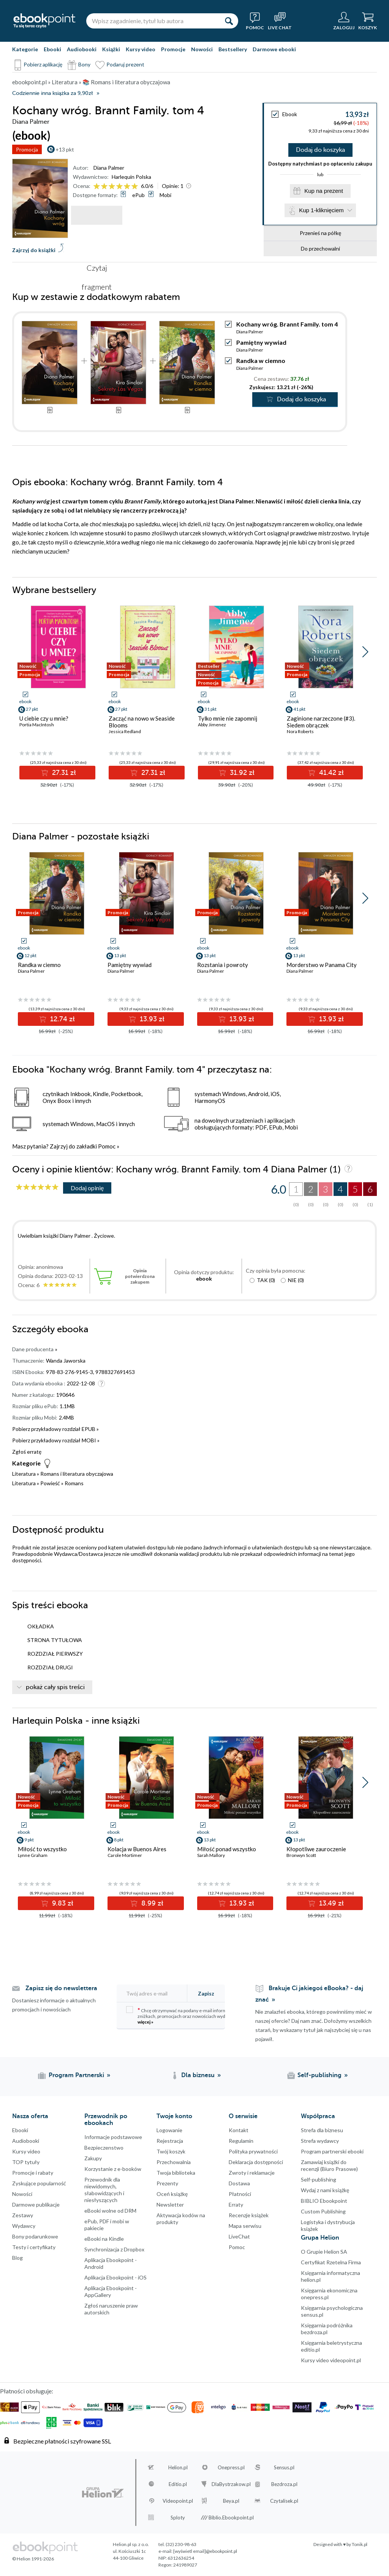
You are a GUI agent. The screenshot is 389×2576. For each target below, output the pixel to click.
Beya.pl (231, 2501)
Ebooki (52, 49)
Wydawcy (23, 2226)
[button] (365, 652)
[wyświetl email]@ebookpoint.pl (205, 2551)
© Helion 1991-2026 (33, 2559)
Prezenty (167, 2183)
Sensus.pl (284, 2467)
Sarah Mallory (211, 1855)
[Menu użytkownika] (343, 21)
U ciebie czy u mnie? (43, 718)
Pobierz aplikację (43, 64)
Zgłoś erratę (26, 1451)
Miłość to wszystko (42, 1849)
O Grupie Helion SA (324, 2251)
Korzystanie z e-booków (112, 2169)
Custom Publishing (323, 2211)
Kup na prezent (323, 191)
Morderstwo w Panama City (321, 964)
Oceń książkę (172, 2194)
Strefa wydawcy (320, 2140)
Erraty (236, 2204)
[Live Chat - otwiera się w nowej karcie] (280, 21)
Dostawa (239, 2183)
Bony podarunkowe (35, 2236)
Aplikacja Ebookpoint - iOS (115, 2277)
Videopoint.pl (178, 2501)
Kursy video (140, 49)
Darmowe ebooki (274, 49)
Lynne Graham (32, 1855)
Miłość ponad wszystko (226, 1849)
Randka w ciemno (260, 360)
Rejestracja (170, 2140)
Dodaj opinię (87, 1187)
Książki (111, 49)
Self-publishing (318, 2179)
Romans (74, 1483)
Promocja (27, 149)
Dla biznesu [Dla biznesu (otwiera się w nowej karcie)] (198, 2075)
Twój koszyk (171, 2151)
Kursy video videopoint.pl (331, 2360)
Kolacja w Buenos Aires (137, 1849)
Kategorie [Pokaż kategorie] (25, 49)
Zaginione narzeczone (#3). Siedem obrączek (321, 722)
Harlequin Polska (131, 177)
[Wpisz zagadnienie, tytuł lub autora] (152, 20)
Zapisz (206, 1993)
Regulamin (241, 2140)
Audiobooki (81, 49)
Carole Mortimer (125, 1855)
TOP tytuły (26, 2162)
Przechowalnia (174, 2162)
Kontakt (238, 2130)
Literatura (24, 1473)
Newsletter (170, 2204)
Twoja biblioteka (176, 2172)
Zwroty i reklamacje (252, 2172)
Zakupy (93, 2158)
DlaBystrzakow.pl (231, 2484)
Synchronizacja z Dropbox (114, 2249)
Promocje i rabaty (32, 2172)
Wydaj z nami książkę (325, 2190)
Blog (17, 2257)
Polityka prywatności (253, 2151)
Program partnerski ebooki (332, 2151)
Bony (84, 64)
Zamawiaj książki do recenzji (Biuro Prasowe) (329, 2165)
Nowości (202, 49)
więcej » (145, 2022)
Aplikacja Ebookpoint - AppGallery (110, 2291)
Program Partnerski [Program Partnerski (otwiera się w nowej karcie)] (76, 2075)
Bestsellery (232, 49)
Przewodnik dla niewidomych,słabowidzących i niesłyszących (104, 2189)
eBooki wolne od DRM (110, 2210)
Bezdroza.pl (284, 2484)
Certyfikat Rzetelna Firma (331, 2262)
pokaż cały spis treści (55, 1687)
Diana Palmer (108, 167)
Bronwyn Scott (301, 1855)
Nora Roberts (300, 731)
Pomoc (106, 1146)
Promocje (173, 49)
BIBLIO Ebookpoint (324, 2200)
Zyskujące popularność (39, 2183)
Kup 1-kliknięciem (321, 210)
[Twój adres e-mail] (156, 1993)
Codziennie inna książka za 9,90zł (52, 93)
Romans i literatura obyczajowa (76, 1473)
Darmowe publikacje (36, 2204)
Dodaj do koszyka (320, 150)
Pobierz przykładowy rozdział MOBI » (56, 1440)
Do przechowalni (320, 248)
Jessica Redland (125, 731)
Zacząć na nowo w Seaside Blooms (142, 722)
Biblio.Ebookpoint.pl (231, 2517)
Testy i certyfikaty (33, 2247)
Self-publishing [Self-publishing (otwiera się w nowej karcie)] (319, 2075)
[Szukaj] (228, 20)
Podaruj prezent (125, 64)
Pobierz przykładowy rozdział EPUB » (55, 1429)
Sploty (178, 2517)
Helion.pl (178, 2467)
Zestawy (22, 2215)
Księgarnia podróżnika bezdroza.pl (327, 2328)
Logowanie (169, 2130)
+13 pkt (64, 149)
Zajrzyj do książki (33, 250)
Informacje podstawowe (113, 2137)
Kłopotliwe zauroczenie (316, 1849)
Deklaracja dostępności (256, 2162)
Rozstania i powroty (222, 964)
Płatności (240, 2194)
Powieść (50, 1483)
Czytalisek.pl (284, 2501)
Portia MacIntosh (36, 724)
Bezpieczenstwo (103, 2147)
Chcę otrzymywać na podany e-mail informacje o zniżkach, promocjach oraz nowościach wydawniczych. (187, 2015)
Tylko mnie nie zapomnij (227, 718)
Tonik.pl (359, 2544)
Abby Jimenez (212, 724)
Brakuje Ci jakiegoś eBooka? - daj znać (309, 1994)
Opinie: (172, 186)
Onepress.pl (231, 2467)
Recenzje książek (249, 2215)
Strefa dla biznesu (322, 2130)
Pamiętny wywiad (261, 342)
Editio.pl (178, 2484)
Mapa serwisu (245, 2226)
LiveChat (239, 2236)
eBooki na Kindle (104, 2238)
